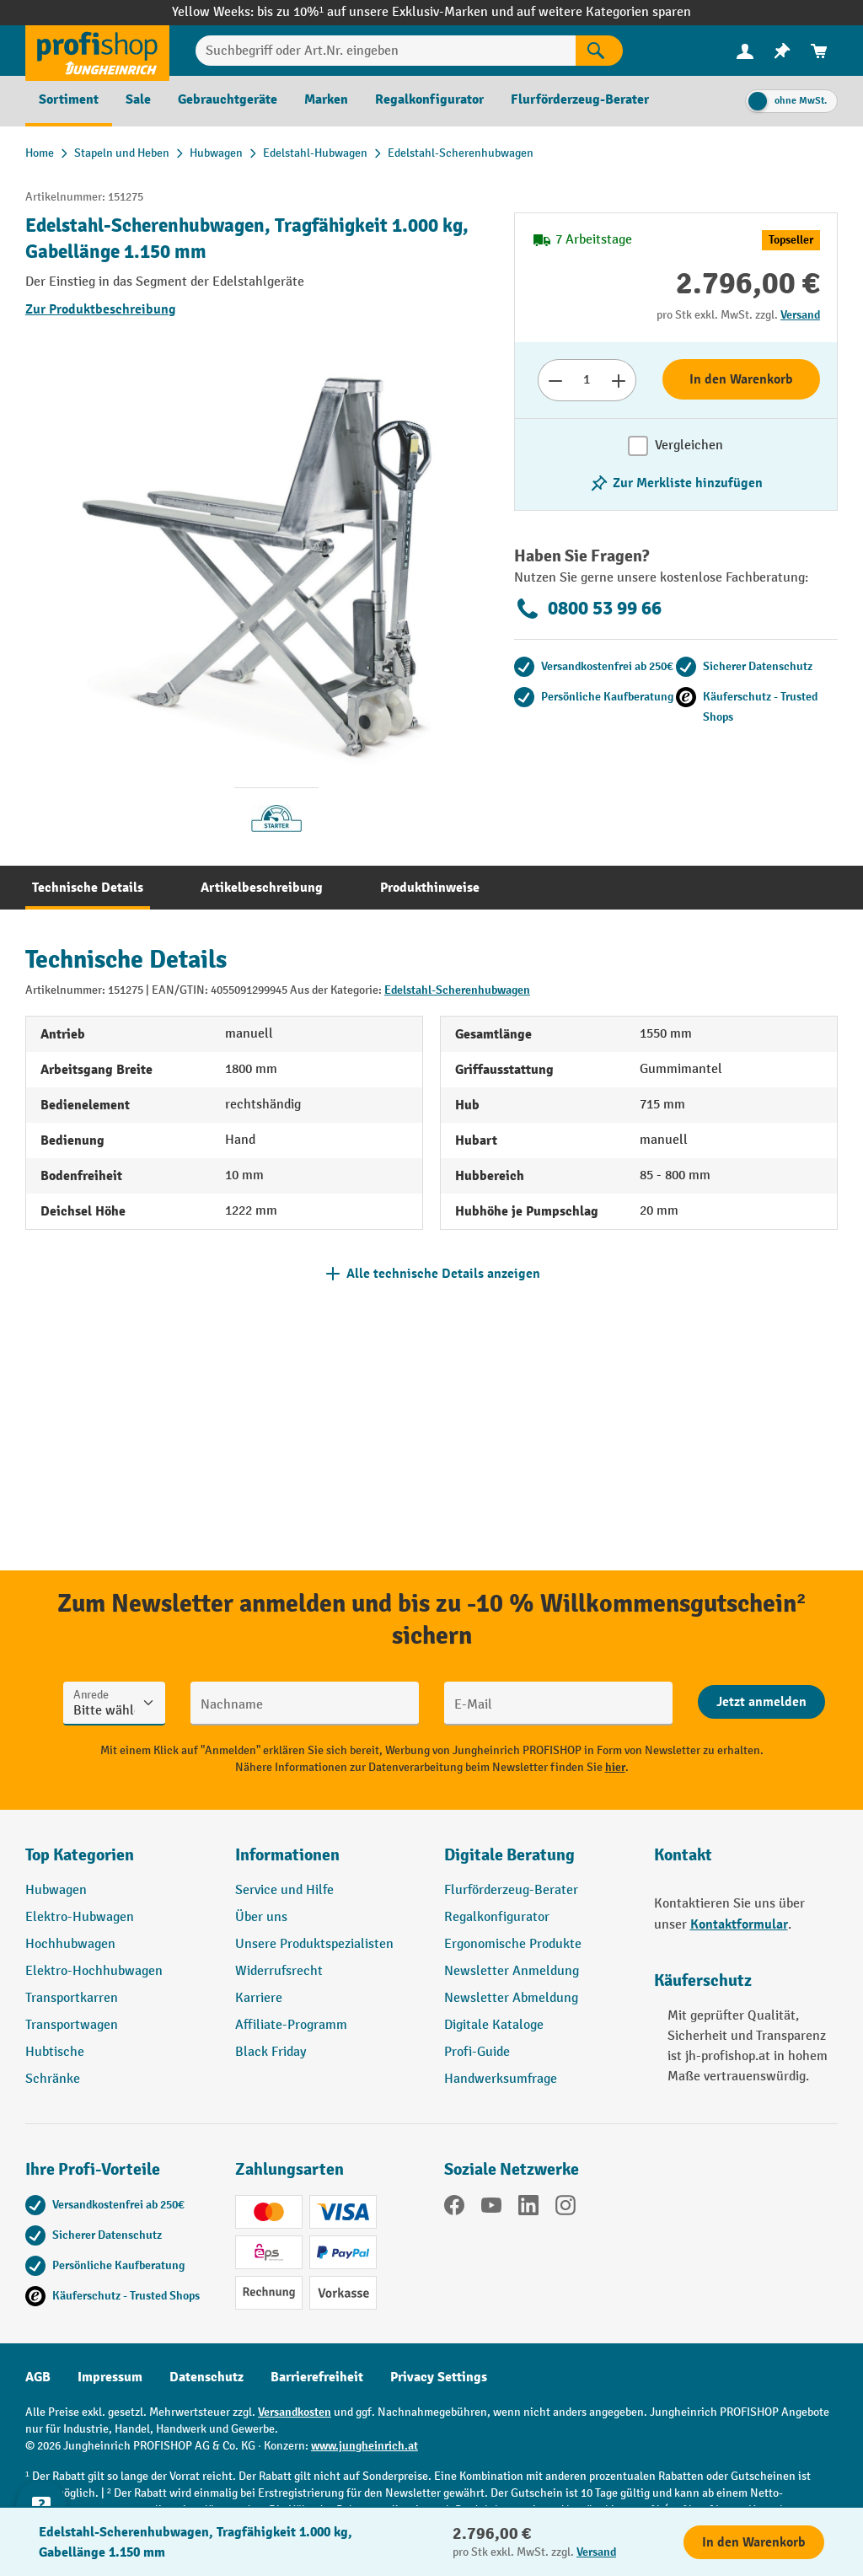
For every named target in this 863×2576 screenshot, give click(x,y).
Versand (800, 315)
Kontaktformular (739, 1924)
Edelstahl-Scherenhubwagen (457, 990)
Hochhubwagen (70, 1944)
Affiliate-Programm (291, 2025)
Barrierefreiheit (317, 2377)
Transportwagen (71, 2025)
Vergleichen (689, 445)
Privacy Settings (438, 2377)
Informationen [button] (287, 1854)
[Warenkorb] (819, 51)
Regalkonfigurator (496, 1917)
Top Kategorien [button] (79, 1854)
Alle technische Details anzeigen (443, 1273)
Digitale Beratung (509, 1854)
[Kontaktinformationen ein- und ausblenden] (42, 2534)
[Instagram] (565, 2208)
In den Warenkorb (741, 379)
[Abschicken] (761, 1702)
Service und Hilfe (284, 1890)
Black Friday (270, 2052)
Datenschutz (206, 2377)
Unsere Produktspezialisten (314, 1944)
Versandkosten (294, 2412)
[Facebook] (454, 2208)
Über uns (261, 1917)
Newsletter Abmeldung (511, 1998)
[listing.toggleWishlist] (676, 483)
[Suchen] (599, 50)
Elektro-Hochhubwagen (94, 1971)
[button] (536, 1862)
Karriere (258, 1998)
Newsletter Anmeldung (511, 1971)
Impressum (110, 2377)
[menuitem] (745, 51)
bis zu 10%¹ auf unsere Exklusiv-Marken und (387, 12)
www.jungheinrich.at (364, 2446)
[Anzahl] (587, 380)
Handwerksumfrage (500, 2079)
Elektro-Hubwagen (79, 1917)
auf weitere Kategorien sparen (604, 12)
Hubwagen (56, 1890)
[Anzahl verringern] (555, 380)
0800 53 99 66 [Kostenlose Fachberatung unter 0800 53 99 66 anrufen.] (588, 608)
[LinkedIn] (528, 2208)
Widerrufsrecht (279, 1971)
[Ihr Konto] (745, 50)
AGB (38, 2377)
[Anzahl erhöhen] (619, 380)
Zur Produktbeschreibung (100, 309)
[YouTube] (491, 2208)
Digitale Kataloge (494, 2025)
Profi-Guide (477, 2052)
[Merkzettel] (782, 51)
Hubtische (54, 2052)
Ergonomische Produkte (513, 1944)
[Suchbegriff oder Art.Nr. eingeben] (386, 50)
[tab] (87, 888)
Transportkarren (71, 1998)
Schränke (52, 2079)
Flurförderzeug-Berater (511, 1890)
